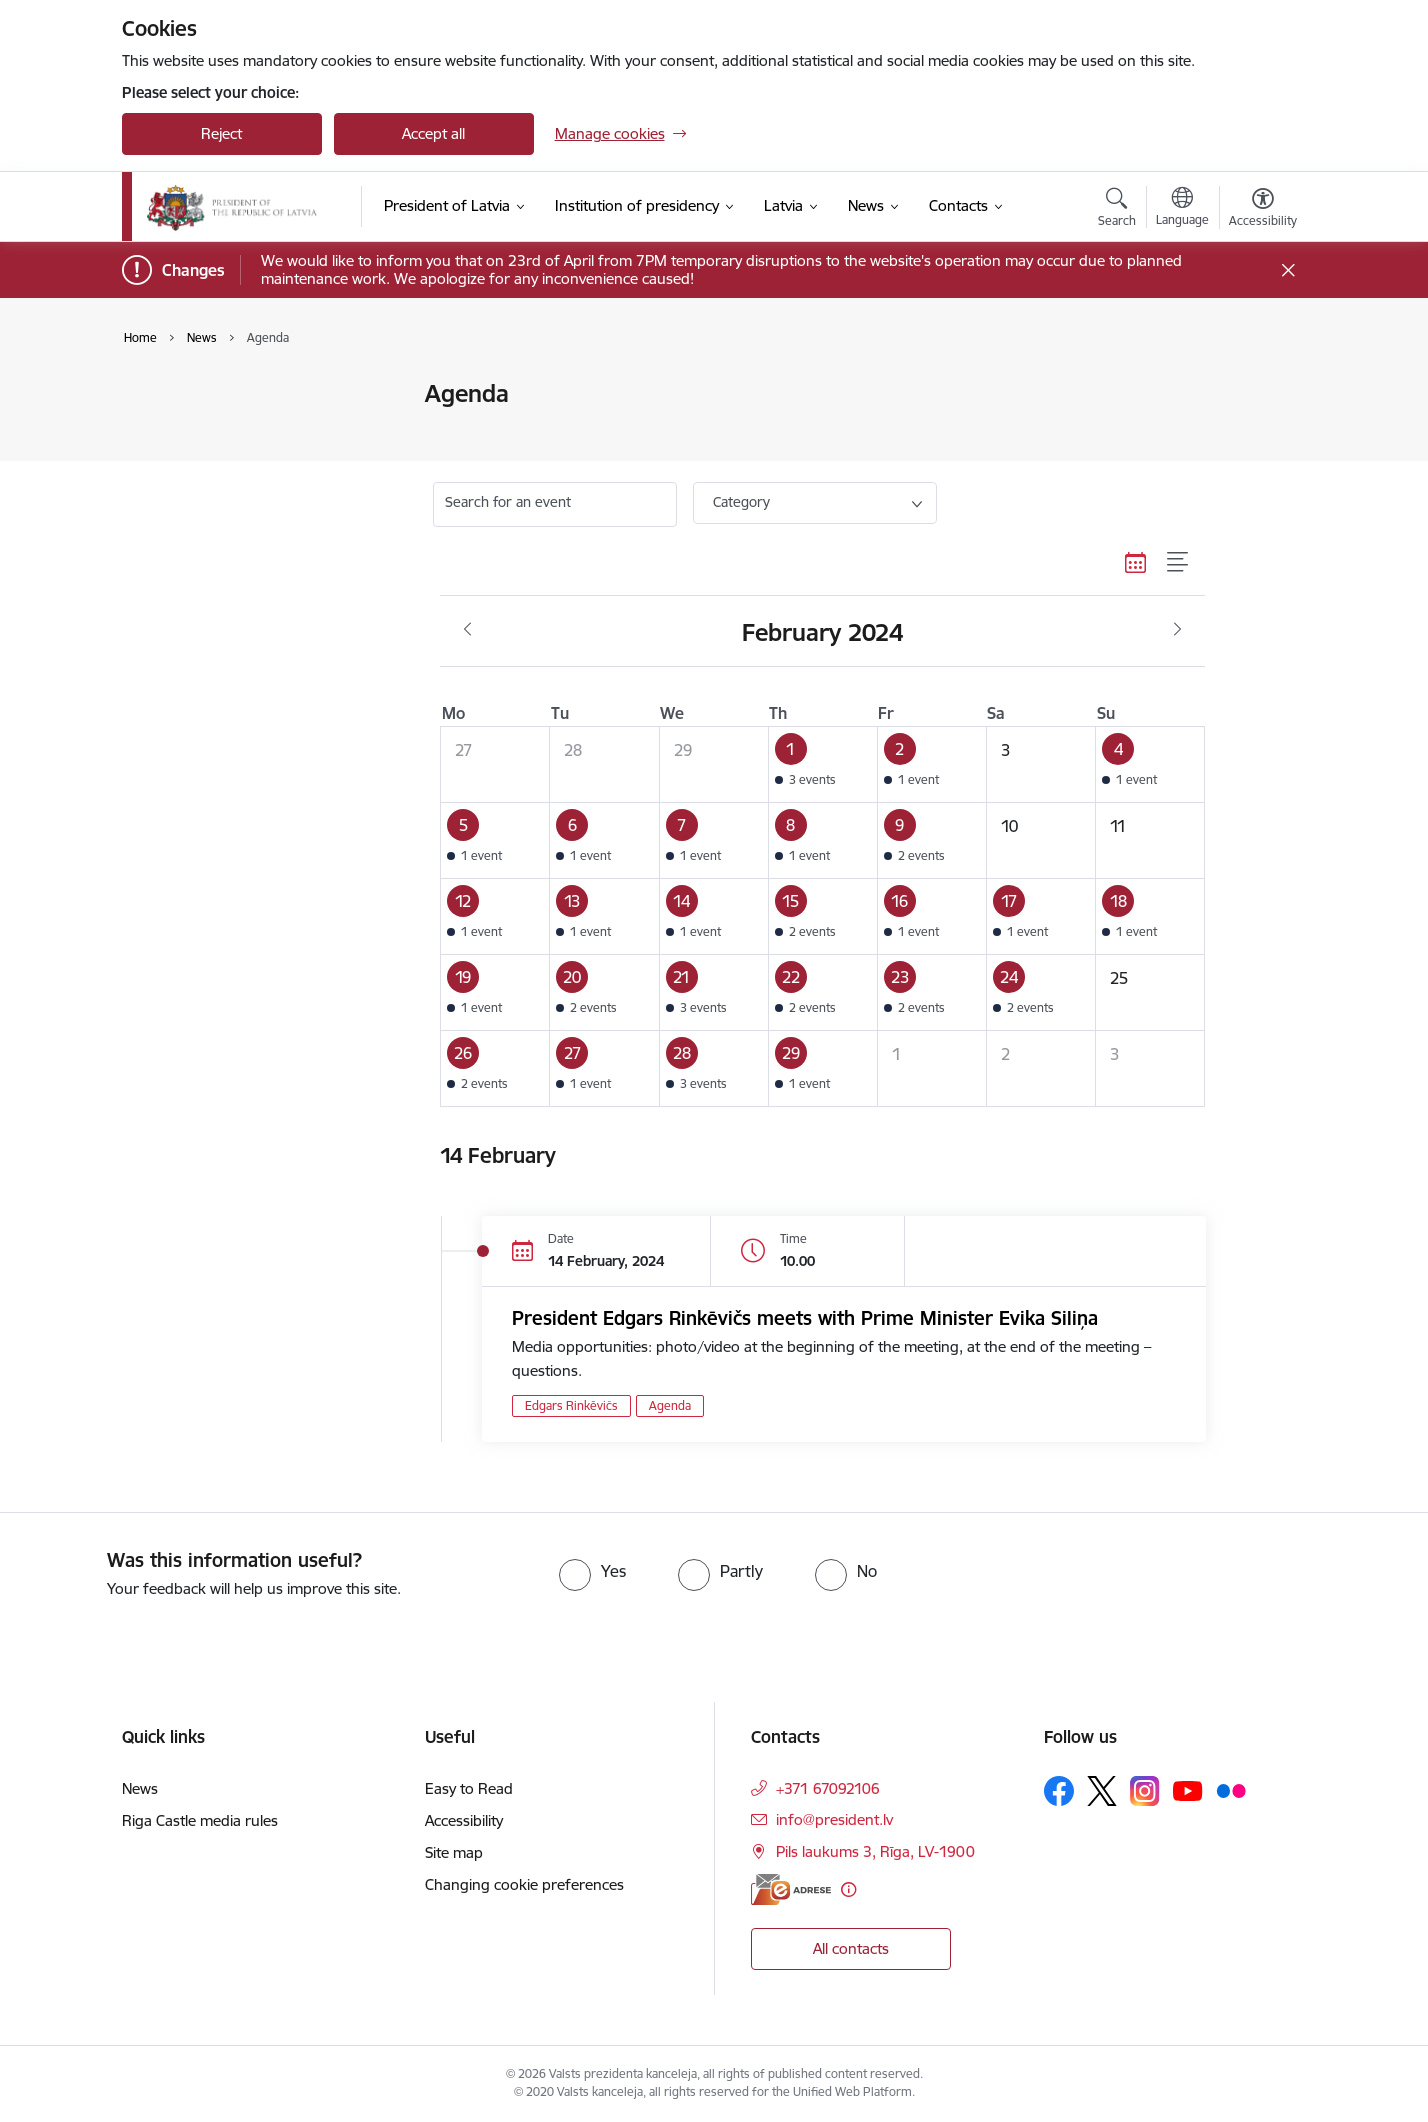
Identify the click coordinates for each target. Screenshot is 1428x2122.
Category (741, 502)
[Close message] (1287, 270)
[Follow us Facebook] (1059, 1791)
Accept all (433, 133)
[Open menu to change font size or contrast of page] (1263, 210)
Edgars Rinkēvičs (571, 1405)
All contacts (851, 1948)
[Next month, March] (1177, 630)
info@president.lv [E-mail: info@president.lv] (834, 1819)
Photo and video (198, 464)
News (161, 395)
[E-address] (791, 1889)
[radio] (592, 1571)
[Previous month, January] (467, 630)
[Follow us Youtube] (1188, 1790)
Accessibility (464, 1820)
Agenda (169, 429)
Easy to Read (469, 1788)
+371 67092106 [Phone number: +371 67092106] (828, 1788)
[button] (822, 765)
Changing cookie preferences (524, 1884)
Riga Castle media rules (200, 1820)
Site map (454, 1852)
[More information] (848, 1889)
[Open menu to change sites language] (1182, 209)
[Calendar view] (1136, 562)
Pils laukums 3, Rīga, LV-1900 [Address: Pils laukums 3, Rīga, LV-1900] (875, 1851)
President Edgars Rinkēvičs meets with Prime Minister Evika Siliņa (805, 1318)
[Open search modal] (1117, 210)
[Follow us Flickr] (1231, 1790)
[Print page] (1257, 385)
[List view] (1178, 562)
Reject (221, 133)
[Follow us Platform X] (1102, 1791)
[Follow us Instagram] (1145, 1790)
